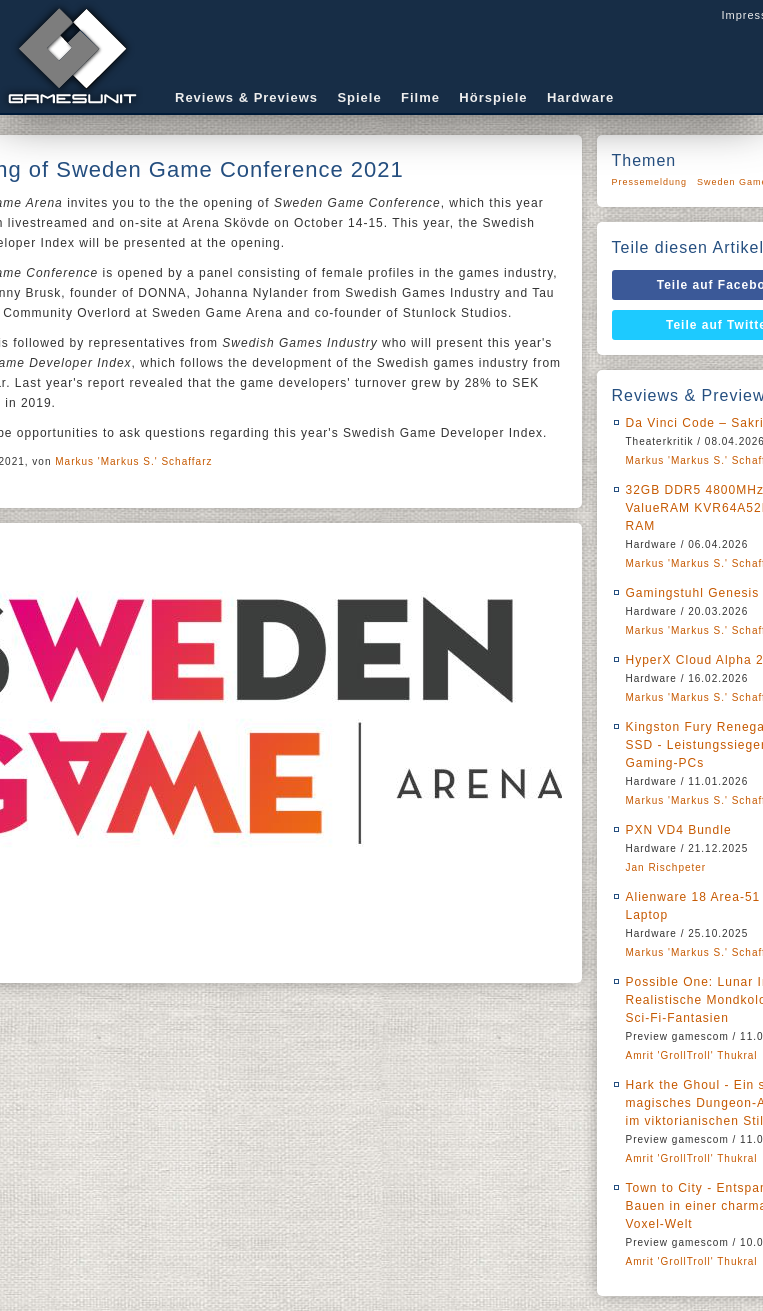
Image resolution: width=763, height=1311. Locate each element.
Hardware (580, 97)
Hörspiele (493, 97)
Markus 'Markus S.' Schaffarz (133, 461)
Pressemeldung (650, 182)
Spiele (359, 97)
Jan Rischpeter (666, 867)
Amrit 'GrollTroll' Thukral (692, 1055)
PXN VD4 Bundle (679, 830)
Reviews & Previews (246, 97)
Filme (420, 97)
